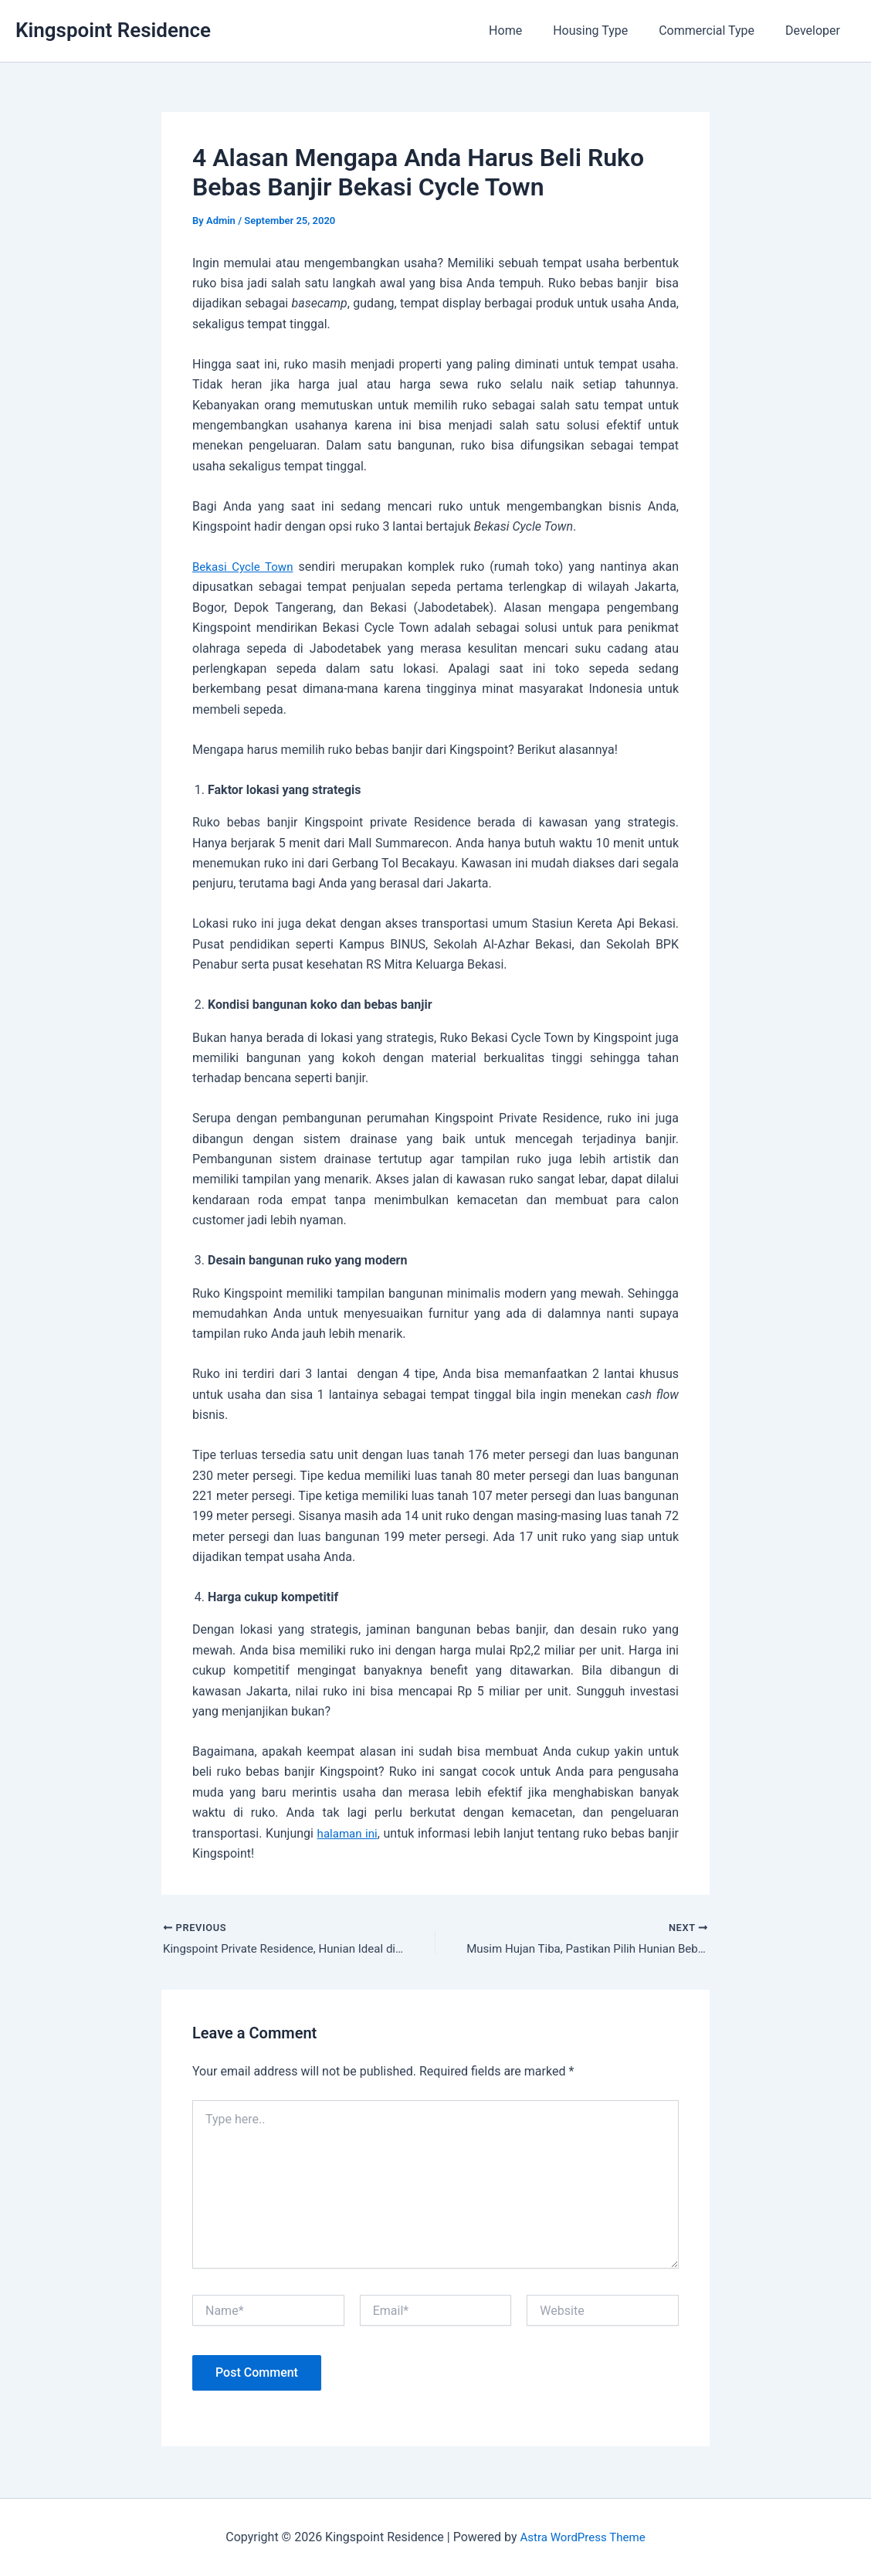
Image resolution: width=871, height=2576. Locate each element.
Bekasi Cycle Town (245, 566)
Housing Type (605, 30)
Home (527, 30)
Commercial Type (716, 30)
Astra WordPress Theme (582, 2537)
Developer (815, 30)
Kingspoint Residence (113, 30)
